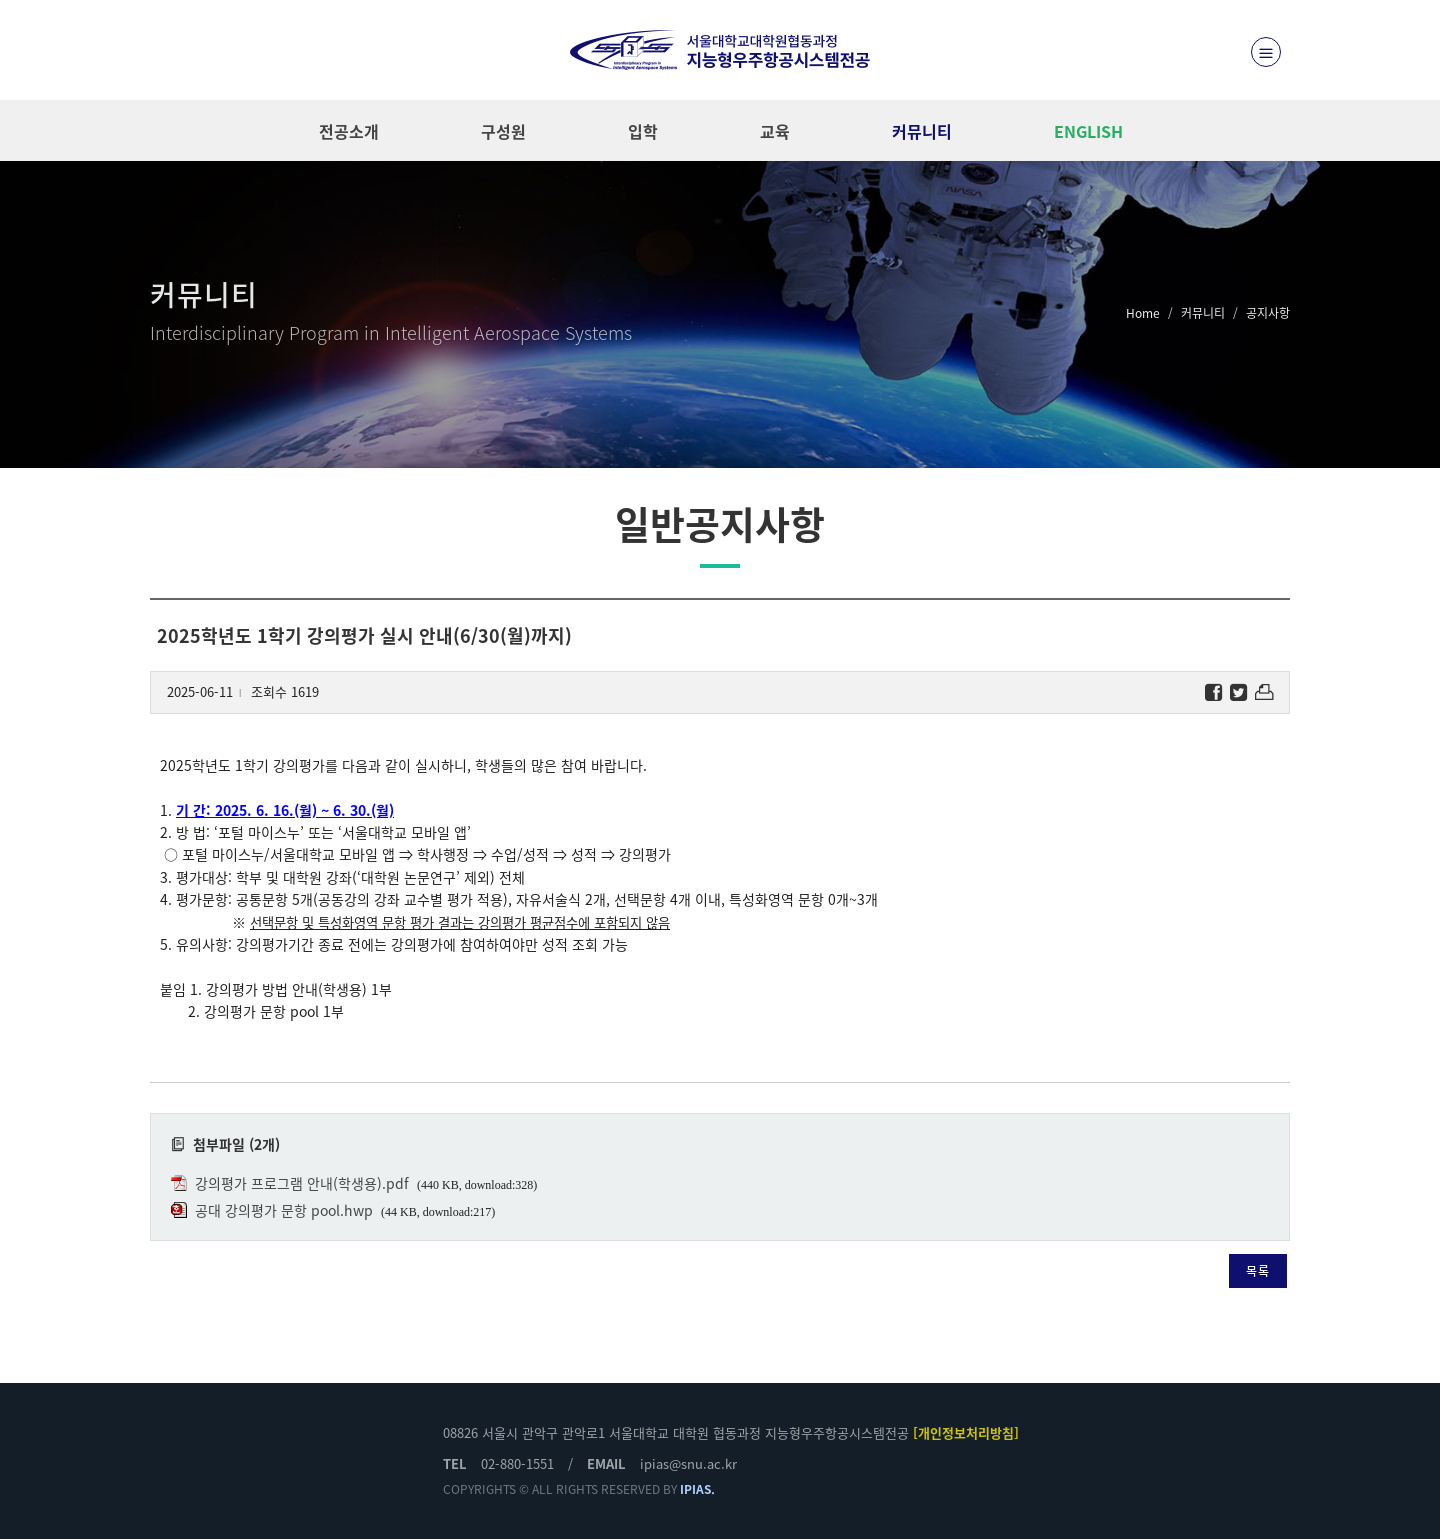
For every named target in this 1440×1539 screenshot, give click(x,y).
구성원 (503, 131)
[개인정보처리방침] (966, 1432)
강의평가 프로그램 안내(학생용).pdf (302, 1183)
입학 (643, 131)
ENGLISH (1088, 131)
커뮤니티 (922, 131)
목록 (1258, 1271)
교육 (775, 131)
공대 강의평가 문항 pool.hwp (284, 1210)
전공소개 (349, 131)
